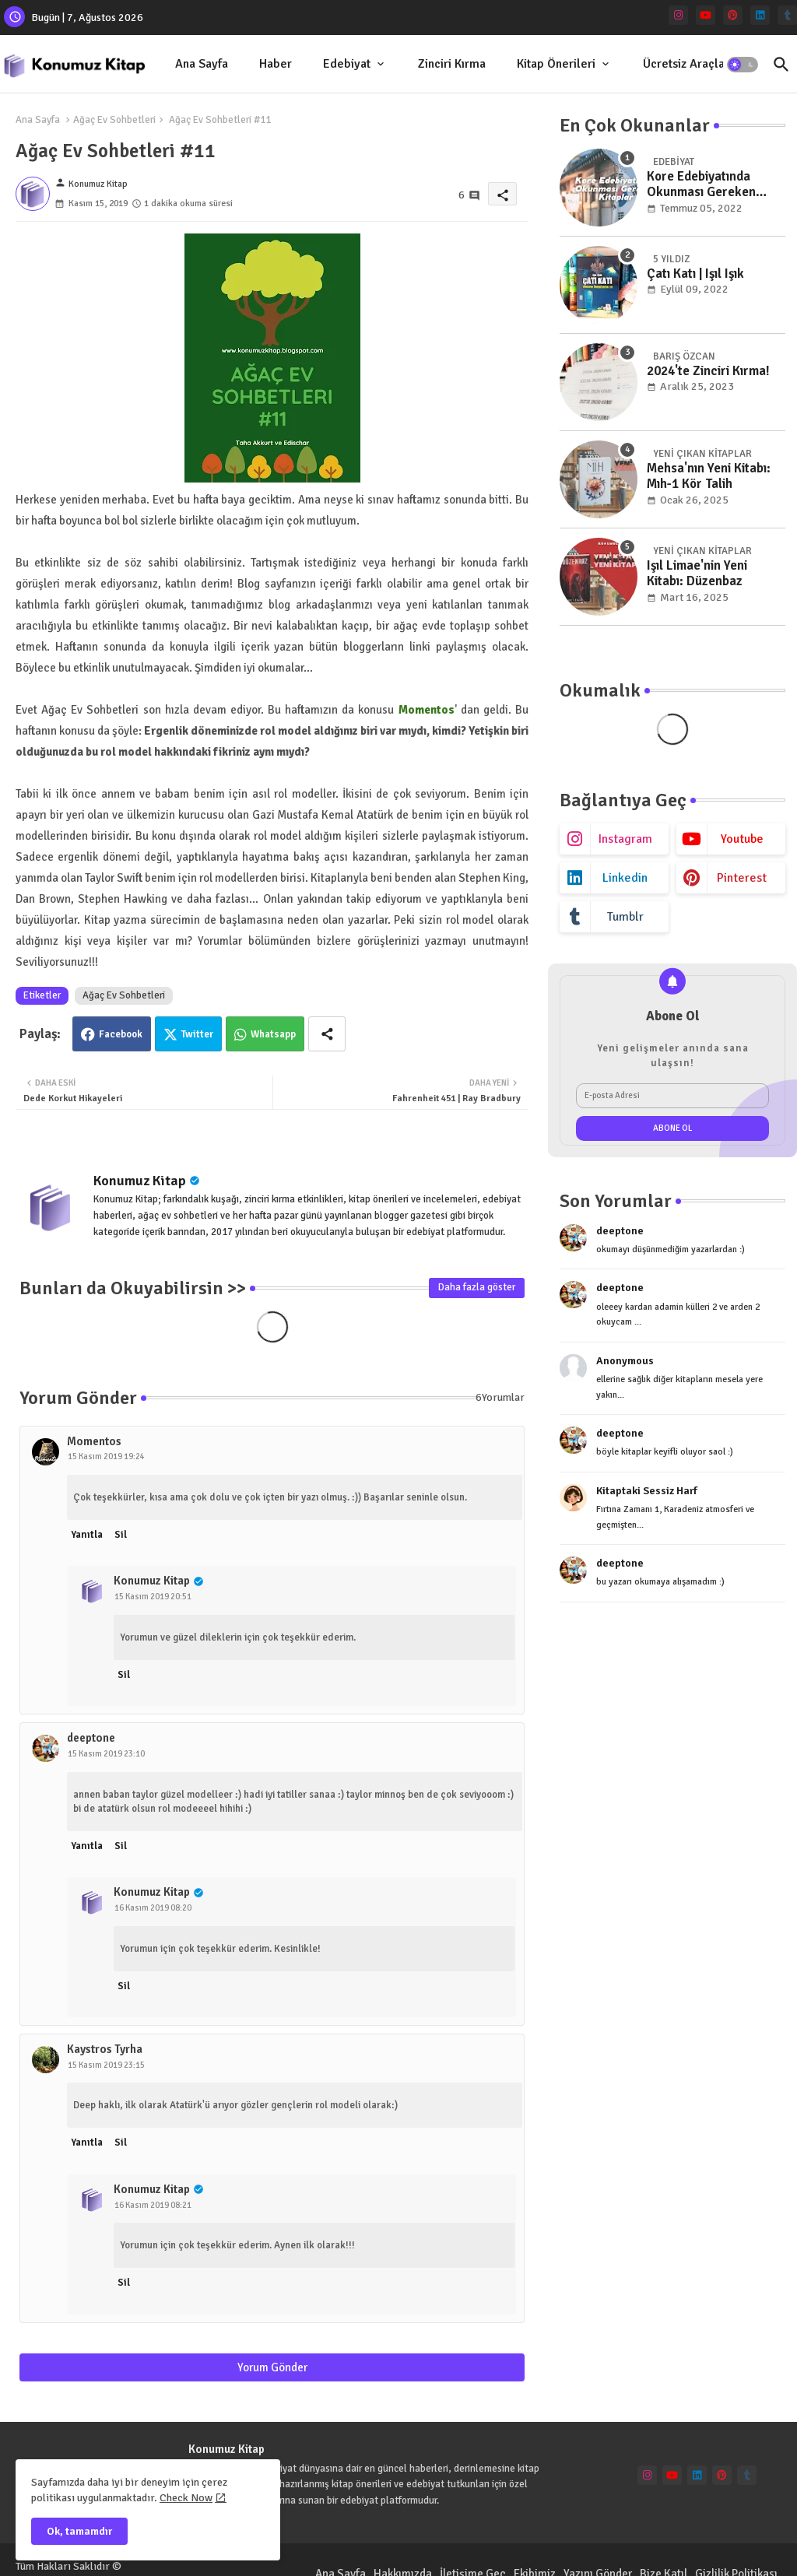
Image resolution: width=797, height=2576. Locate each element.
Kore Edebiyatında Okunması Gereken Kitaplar (701, 185)
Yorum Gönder (272, 2367)
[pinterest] (733, 15)
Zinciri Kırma (452, 64)
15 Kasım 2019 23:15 (106, 2065)
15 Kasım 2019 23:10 (106, 1754)
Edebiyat (346, 64)
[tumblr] (787, 15)
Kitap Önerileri (556, 64)
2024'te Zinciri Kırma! (708, 371)
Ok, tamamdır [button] (79, 2531)
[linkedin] (760, 15)
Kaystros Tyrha (104, 2049)
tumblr (625, 917)
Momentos (94, 1441)
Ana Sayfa (201, 64)
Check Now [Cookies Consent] (186, 2497)
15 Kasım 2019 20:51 (152, 1597)
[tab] (202, 64)
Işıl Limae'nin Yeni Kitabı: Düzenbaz (697, 573)
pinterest (742, 878)
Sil (120, 1534)
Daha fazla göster (476, 1287)
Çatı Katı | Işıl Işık (695, 274)
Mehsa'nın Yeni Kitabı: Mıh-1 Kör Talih (709, 476)
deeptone (91, 1738)
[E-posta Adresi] (672, 1095)
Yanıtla (87, 1534)
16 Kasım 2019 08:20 (152, 1908)
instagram (625, 839)
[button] (742, 64)
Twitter (197, 1034)
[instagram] (678, 15)
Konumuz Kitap (139, 1180)
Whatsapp (273, 1034)
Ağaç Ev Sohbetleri (114, 120)
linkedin (625, 878)
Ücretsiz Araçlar (686, 64)
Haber (275, 64)
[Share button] (327, 1033)
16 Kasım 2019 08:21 (152, 2205)
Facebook (120, 1034)
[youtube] (705, 15)
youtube (742, 839)
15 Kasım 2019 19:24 (106, 1456)
